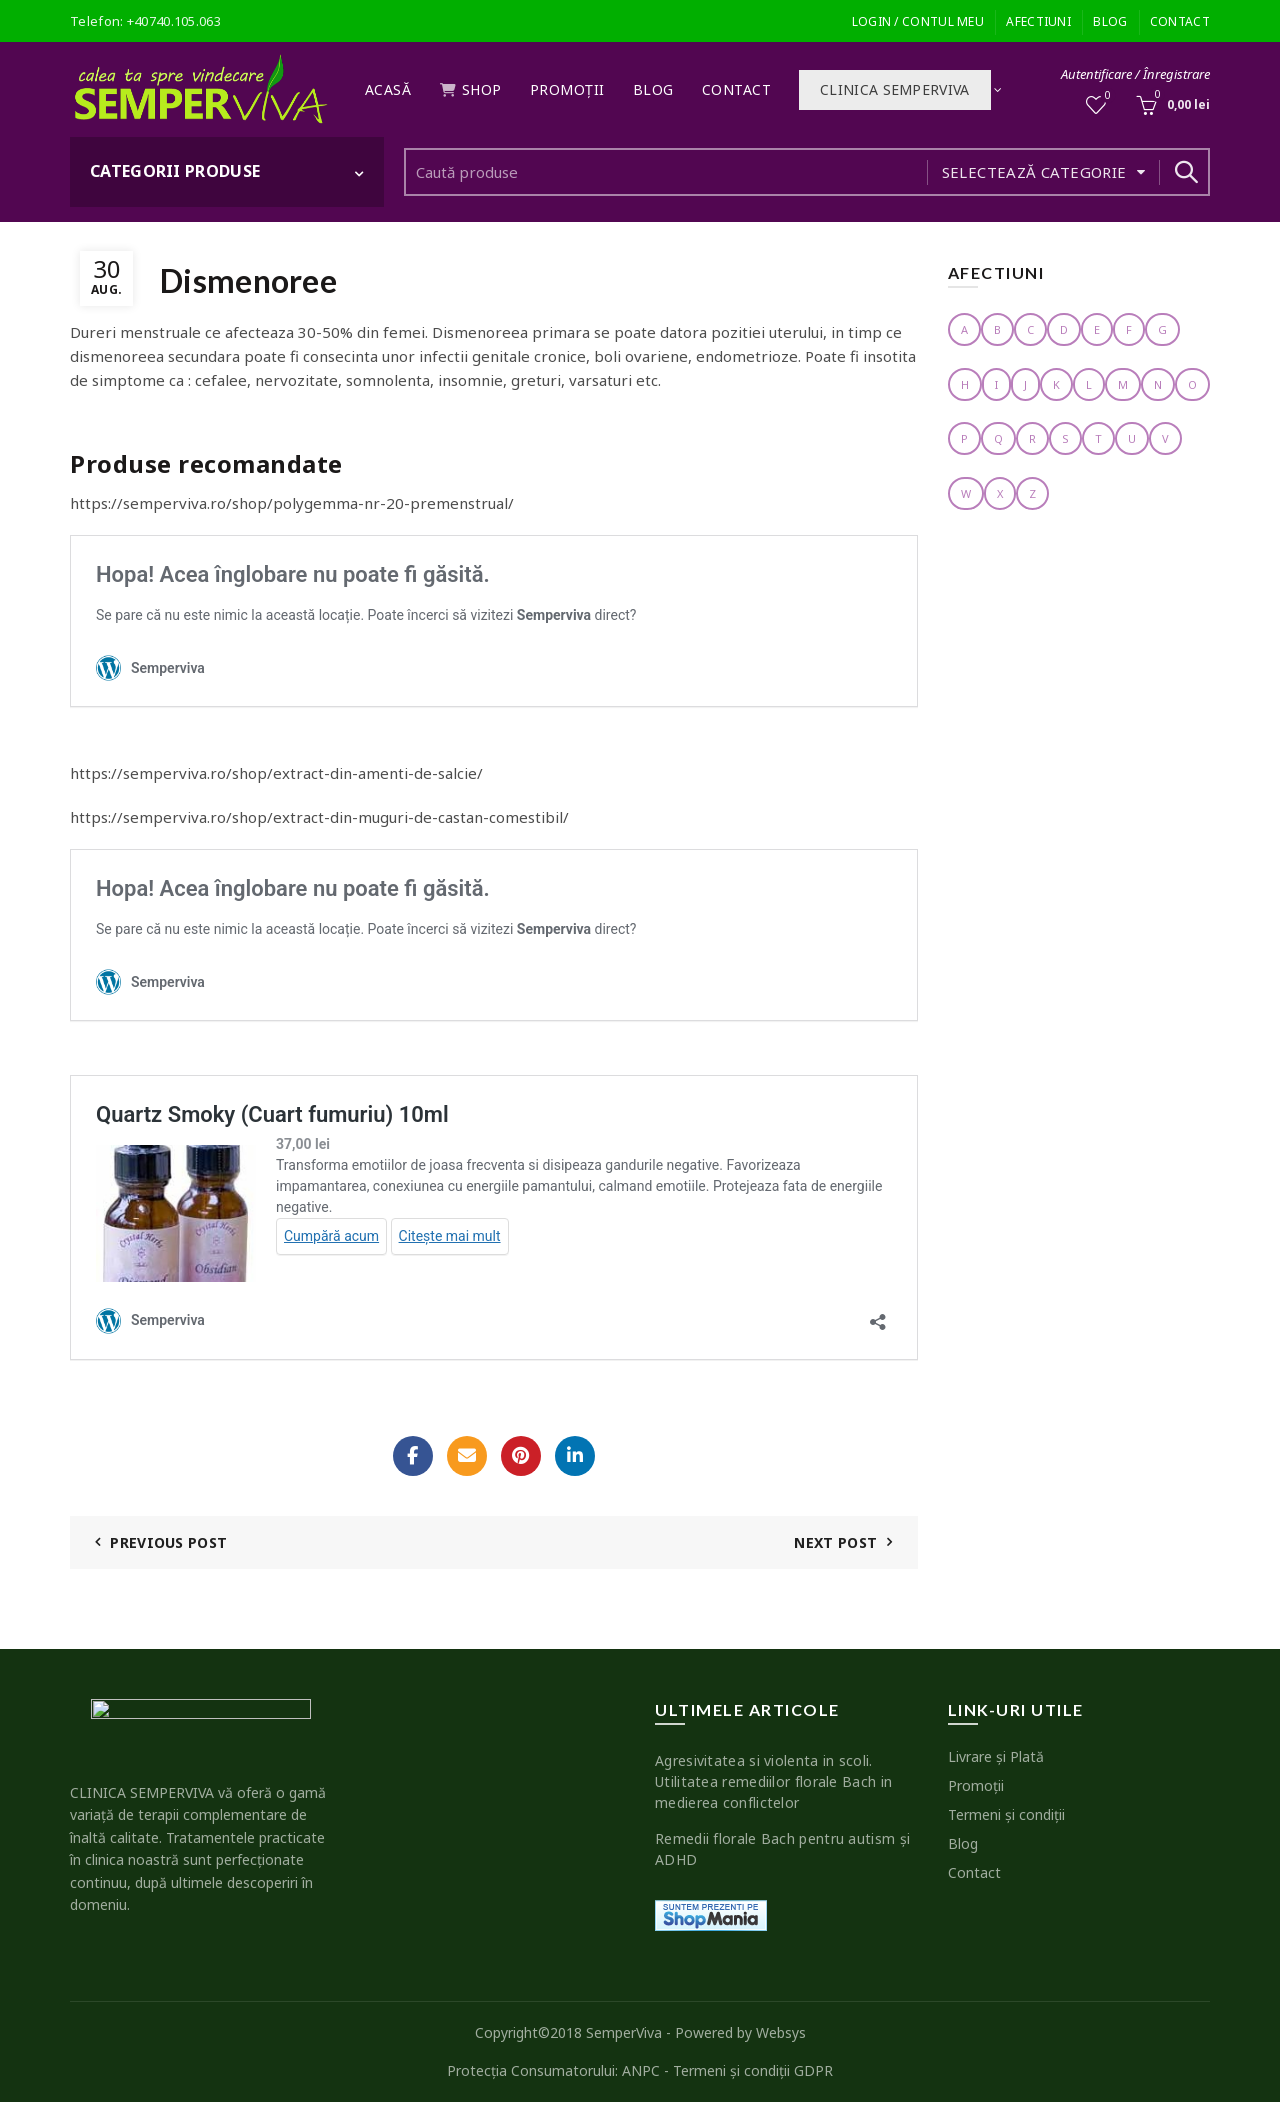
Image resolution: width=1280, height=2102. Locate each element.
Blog (1110, 21)
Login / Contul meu (918, 21)
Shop (470, 89)
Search (1185, 172)
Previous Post (168, 1542)
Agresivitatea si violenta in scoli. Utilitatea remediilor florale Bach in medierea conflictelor (773, 1781)
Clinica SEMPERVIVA (894, 89)
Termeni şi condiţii (1006, 1814)
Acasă (388, 89)
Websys (781, 2032)
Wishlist (1106, 96)
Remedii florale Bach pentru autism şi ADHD (782, 1849)
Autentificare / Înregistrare (1135, 74)
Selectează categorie (1034, 172)
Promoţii (567, 89)
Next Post (835, 1542)
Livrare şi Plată (996, 1756)
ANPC (641, 2070)
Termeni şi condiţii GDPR (753, 2070)
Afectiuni (1038, 21)
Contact (1180, 21)
